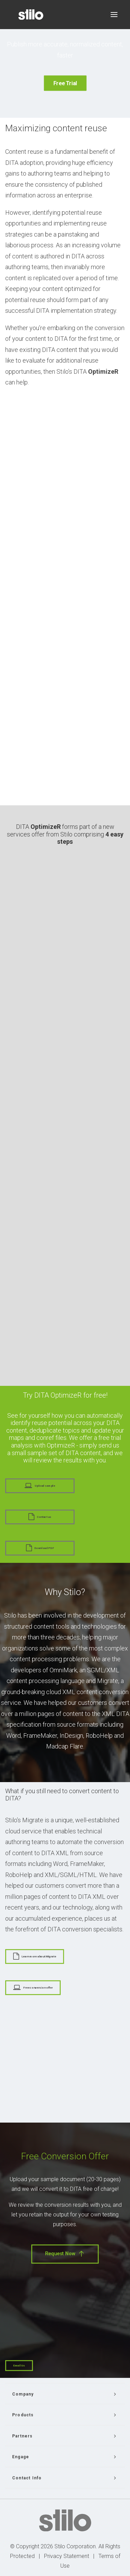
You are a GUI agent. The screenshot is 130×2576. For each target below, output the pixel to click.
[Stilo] (30, 14)
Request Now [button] (65, 2253)
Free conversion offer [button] (33, 1987)
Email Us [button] (19, 2365)
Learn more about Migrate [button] (34, 1956)
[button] (114, 14)
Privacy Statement (66, 2556)
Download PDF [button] (40, 1547)
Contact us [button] (39, 1516)
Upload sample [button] (40, 1485)
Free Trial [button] (65, 83)
